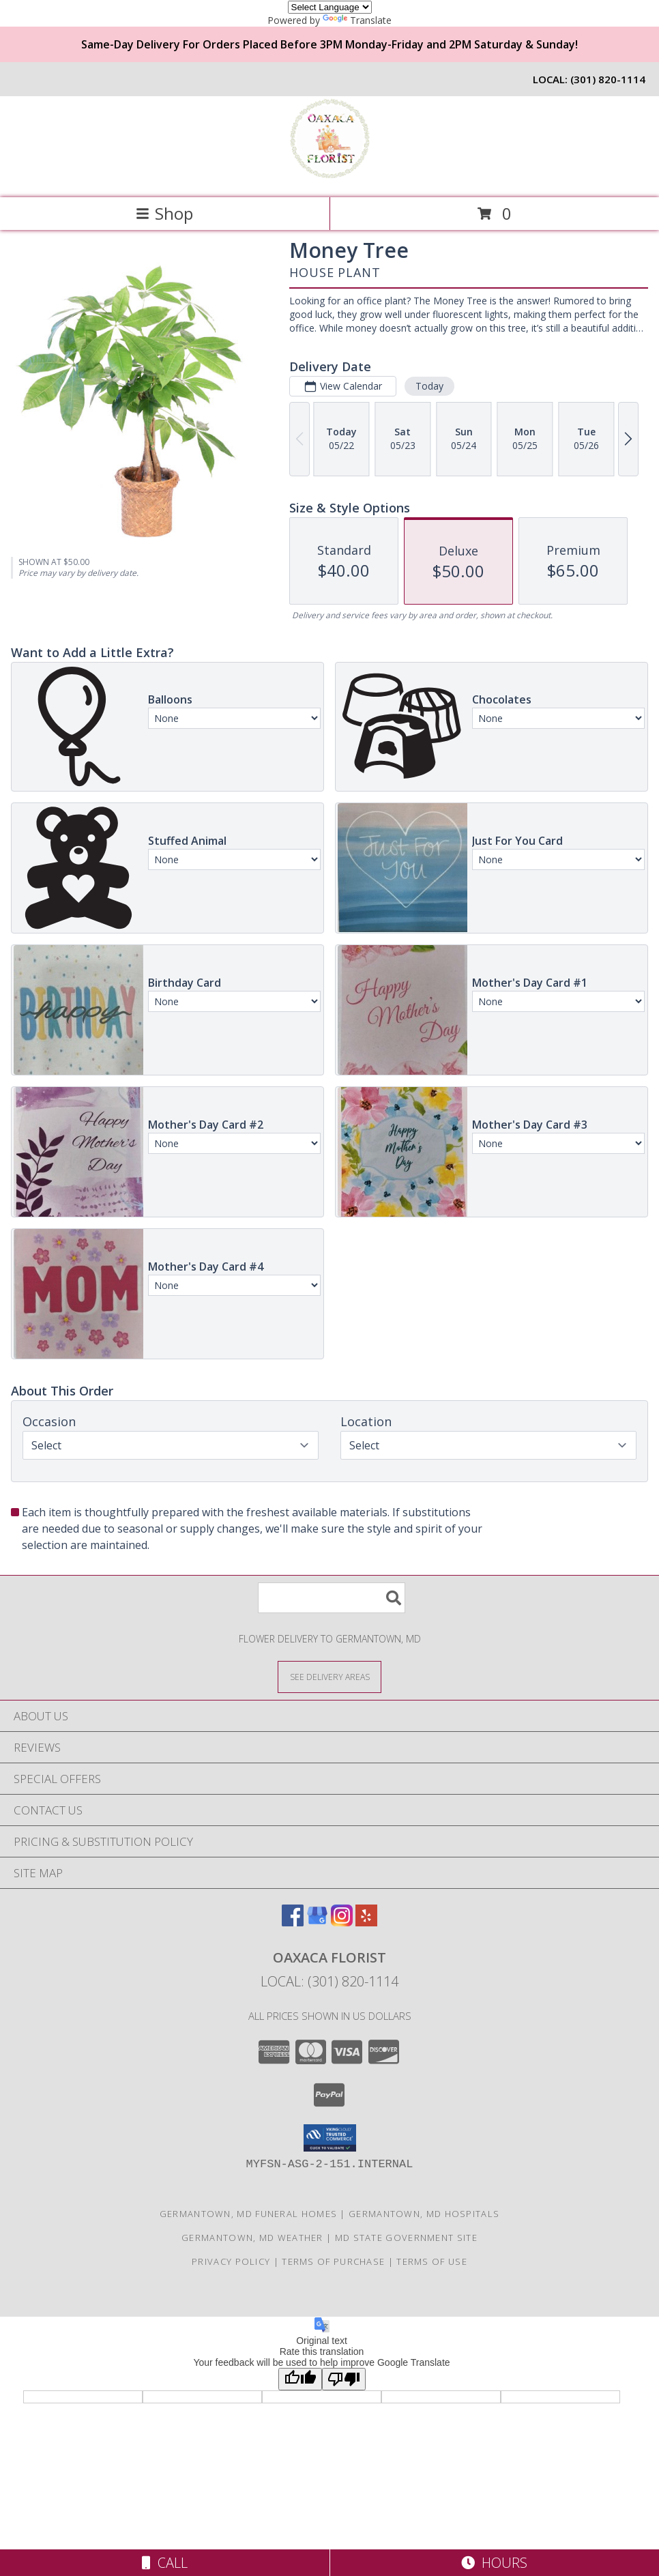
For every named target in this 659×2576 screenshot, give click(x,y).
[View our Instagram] (342, 1922)
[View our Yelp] (366, 1922)
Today (429, 385)
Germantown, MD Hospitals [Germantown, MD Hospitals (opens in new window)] (424, 2214)
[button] (330, 2138)
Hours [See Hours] (494, 2562)
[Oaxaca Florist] (329, 177)
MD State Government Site (406, 2237)
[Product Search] (331, 1597)
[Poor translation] (344, 2379)
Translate (357, 20)
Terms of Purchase (333, 2261)
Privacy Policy (231, 2261)
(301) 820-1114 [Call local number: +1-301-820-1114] (607, 79)
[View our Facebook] (293, 1922)
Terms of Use (431, 2261)
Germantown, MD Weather (252, 2237)
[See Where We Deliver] (329, 1676)
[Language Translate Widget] (330, 7)
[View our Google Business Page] (317, 1922)
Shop (164, 213)
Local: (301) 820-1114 (329, 1981)
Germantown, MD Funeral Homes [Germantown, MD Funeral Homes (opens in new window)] (248, 2214)
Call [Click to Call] (165, 2562)
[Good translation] (300, 2379)
